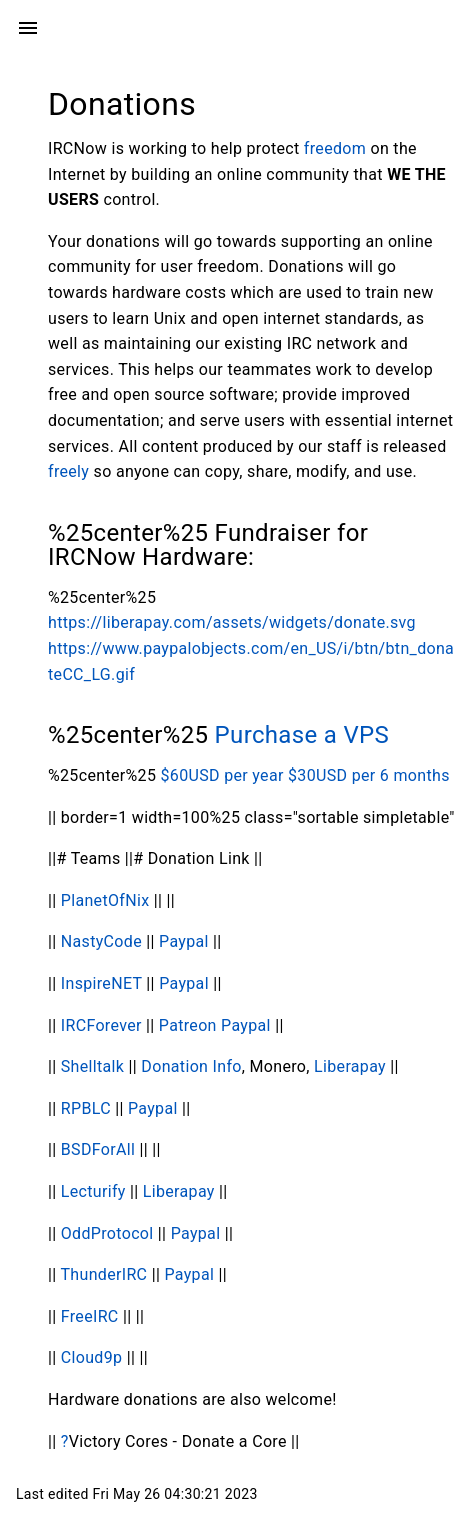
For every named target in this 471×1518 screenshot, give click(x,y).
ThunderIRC (103, 1274)
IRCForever (101, 1025)
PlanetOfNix (105, 900)
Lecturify (93, 1191)
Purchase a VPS (302, 735)
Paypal (186, 941)
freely (68, 471)
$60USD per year (222, 775)
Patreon (188, 1025)
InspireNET (101, 983)
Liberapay (350, 1066)
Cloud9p (92, 1357)
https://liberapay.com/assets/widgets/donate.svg (232, 622)
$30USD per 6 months (369, 775)
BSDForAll (98, 1149)
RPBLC (86, 1108)
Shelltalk (93, 1066)
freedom (335, 148)
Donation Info (191, 1066)
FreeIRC (90, 1316)
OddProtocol (107, 1233)
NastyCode (101, 941)
